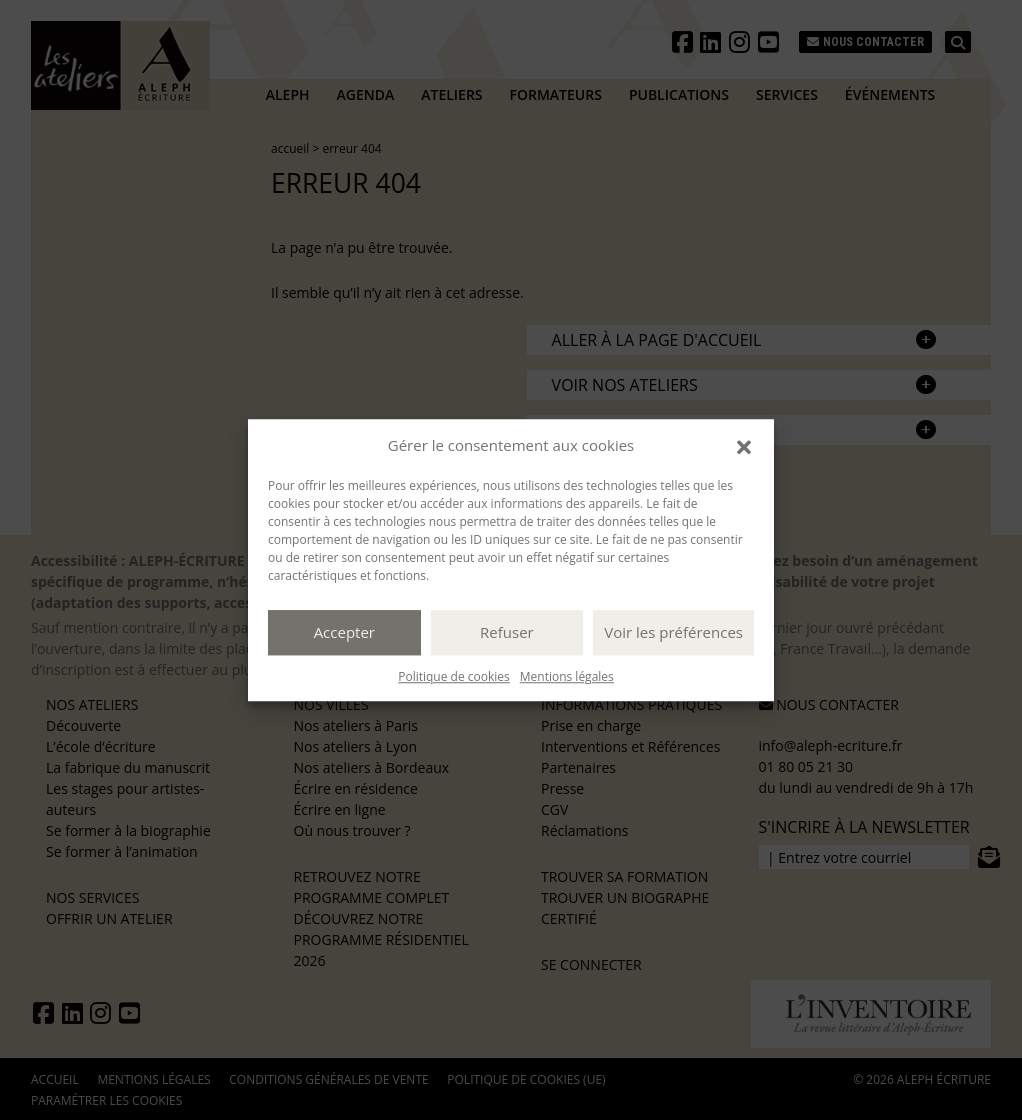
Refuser (507, 632)
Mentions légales (567, 676)
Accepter (344, 632)
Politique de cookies (454, 676)
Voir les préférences (673, 632)
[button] (744, 446)
